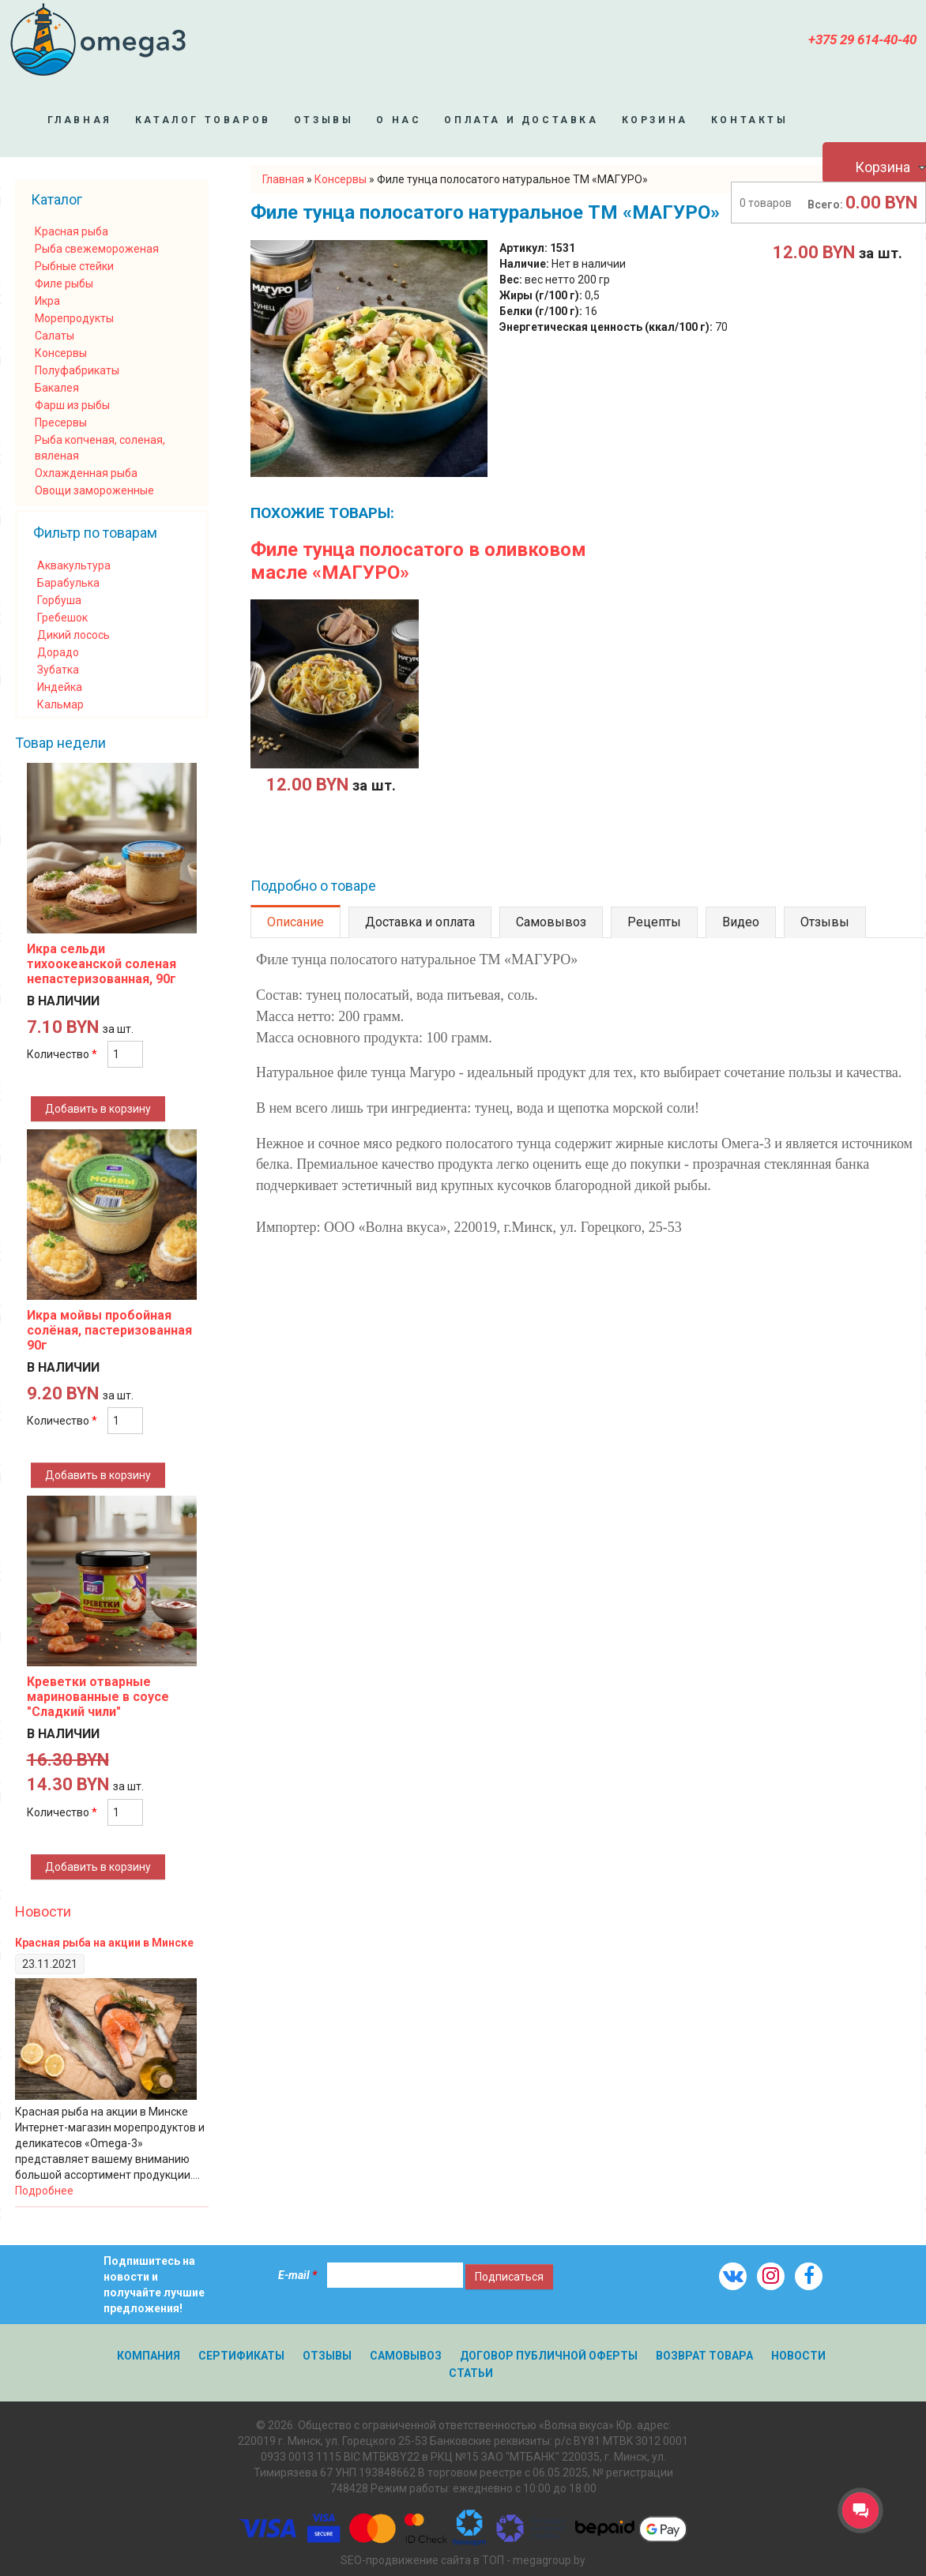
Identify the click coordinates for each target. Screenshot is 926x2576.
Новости (43, 1911)
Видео (740, 921)
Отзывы (324, 120)
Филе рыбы (64, 283)
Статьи (471, 2373)
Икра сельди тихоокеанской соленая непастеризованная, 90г (101, 963)
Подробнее (44, 2190)
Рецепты (654, 921)
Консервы (61, 353)
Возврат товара (704, 2355)
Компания (148, 2355)
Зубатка (58, 669)
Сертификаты (241, 2355)
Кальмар (60, 704)
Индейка (59, 687)
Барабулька (68, 582)
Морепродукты (74, 318)
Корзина (655, 120)
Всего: (825, 204)
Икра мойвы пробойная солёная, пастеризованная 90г (109, 1330)
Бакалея (57, 387)
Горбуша (59, 600)
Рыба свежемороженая (97, 248)
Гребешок (62, 617)
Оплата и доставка (521, 120)
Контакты (750, 120)
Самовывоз (551, 921)
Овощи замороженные (94, 490)
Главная (79, 120)
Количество (62, 1054)
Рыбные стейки (74, 266)
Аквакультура (74, 565)
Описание (295, 921)
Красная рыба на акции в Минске (104, 1942)
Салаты (54, 335)
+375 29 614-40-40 (862, 39)
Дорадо (58, 652)
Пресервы (61, 422)
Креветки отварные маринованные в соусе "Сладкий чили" (98, 1696)
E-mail (297, 2275)
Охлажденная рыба (86, 473)
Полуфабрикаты (77, 370)
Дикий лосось (73, 635)
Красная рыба (71, 231)
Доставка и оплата (420, 921)
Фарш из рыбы (72, 405)
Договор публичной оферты (549, 2355)
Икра (47, 301)
